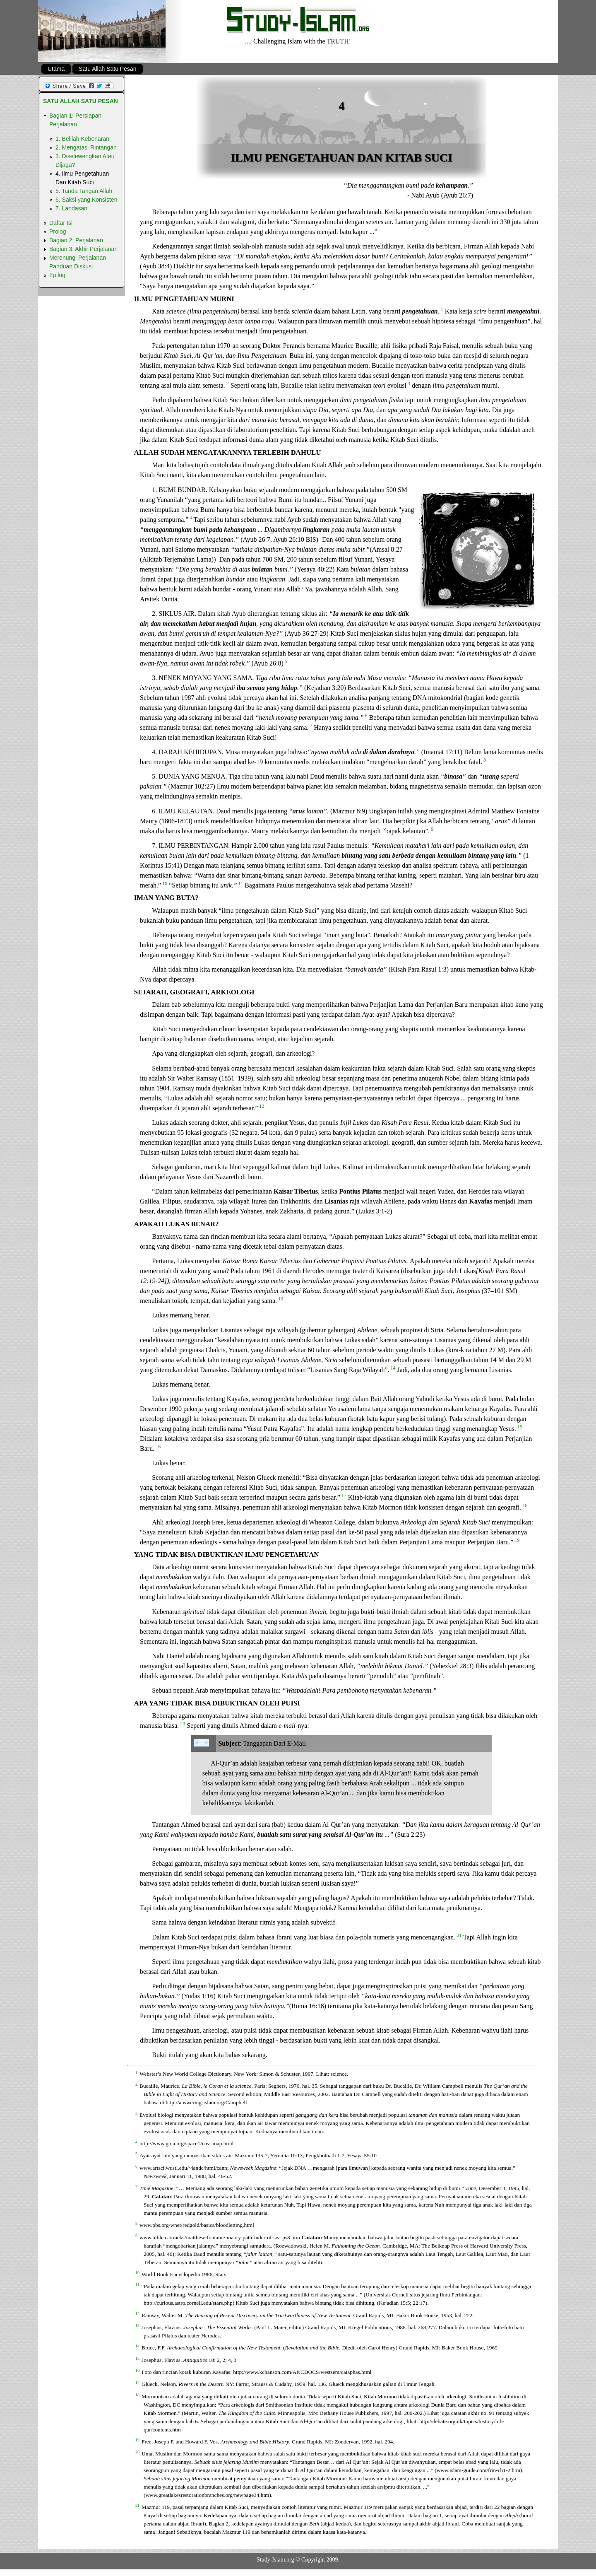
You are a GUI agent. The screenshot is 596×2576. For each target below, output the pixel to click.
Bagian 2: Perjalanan (76, 240)
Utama (56, 68)
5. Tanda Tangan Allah (83, 191)
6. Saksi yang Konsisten (86, 199)
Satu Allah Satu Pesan (107, 68)
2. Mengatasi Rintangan (86, 147)
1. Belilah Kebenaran (82, 138)
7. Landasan (71, 208)
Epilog (57, 275)
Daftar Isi (60, 222)
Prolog (57, 231)
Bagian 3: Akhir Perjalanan (83, 249)
